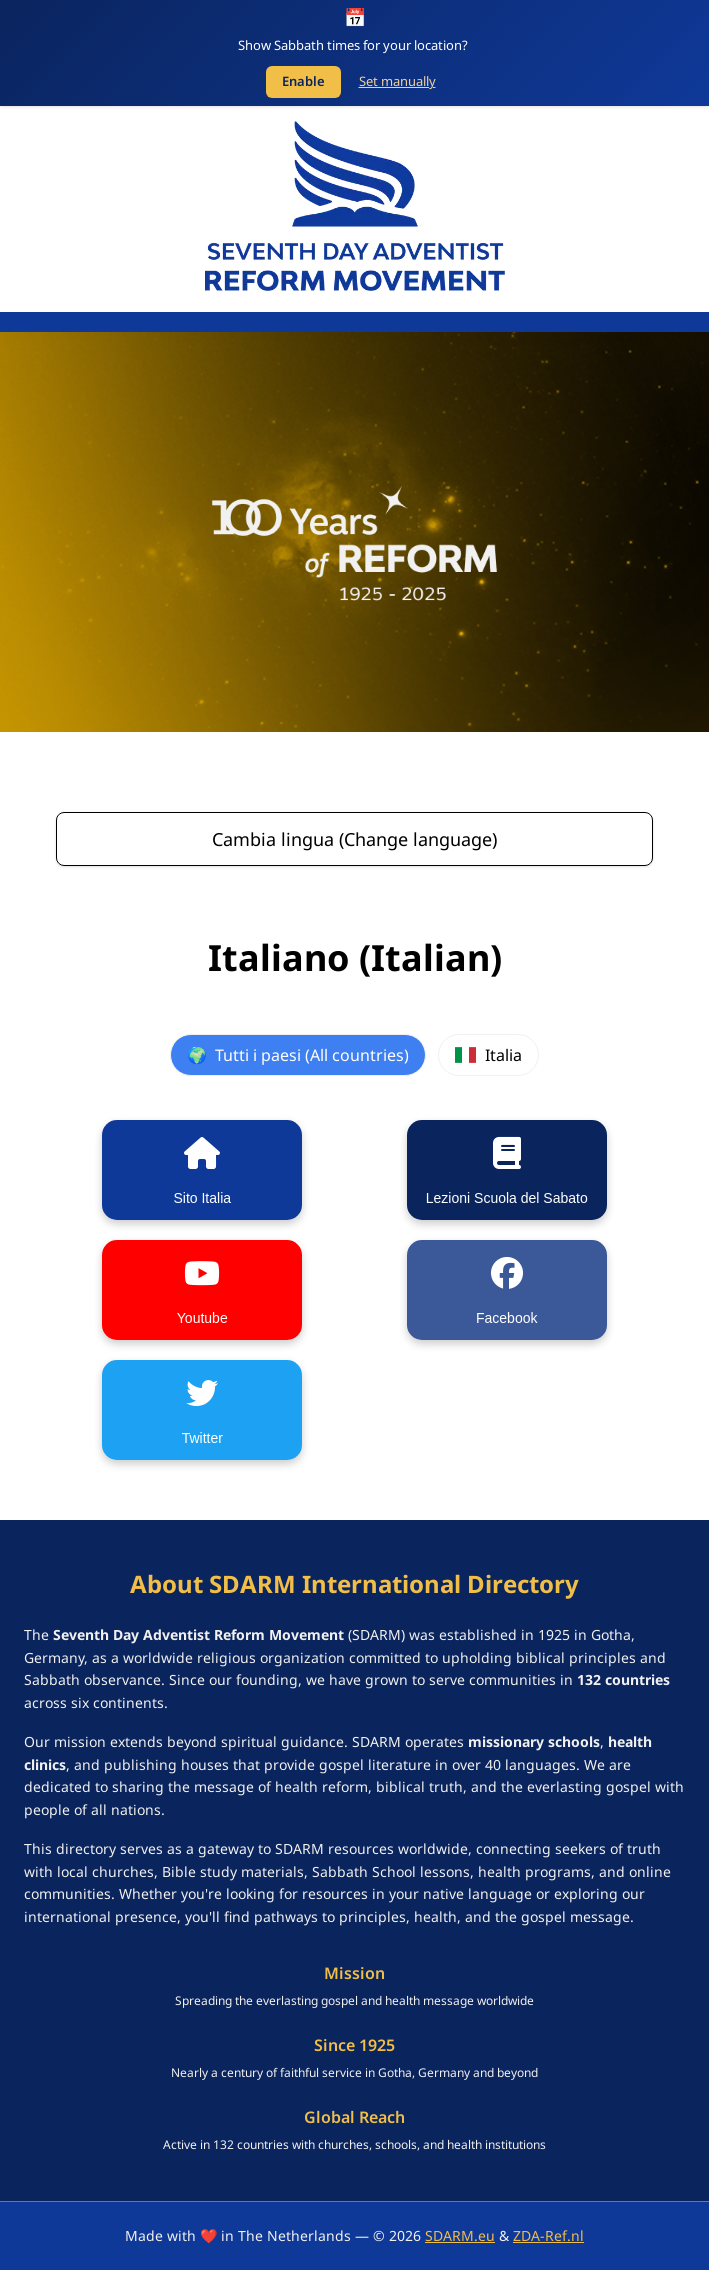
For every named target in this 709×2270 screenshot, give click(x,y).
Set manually (397, 81)
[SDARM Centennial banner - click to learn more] (354, 532)
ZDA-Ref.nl (548, 2235)
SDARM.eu (460, 2235)
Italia (488, 1055)
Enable (303, 81)
